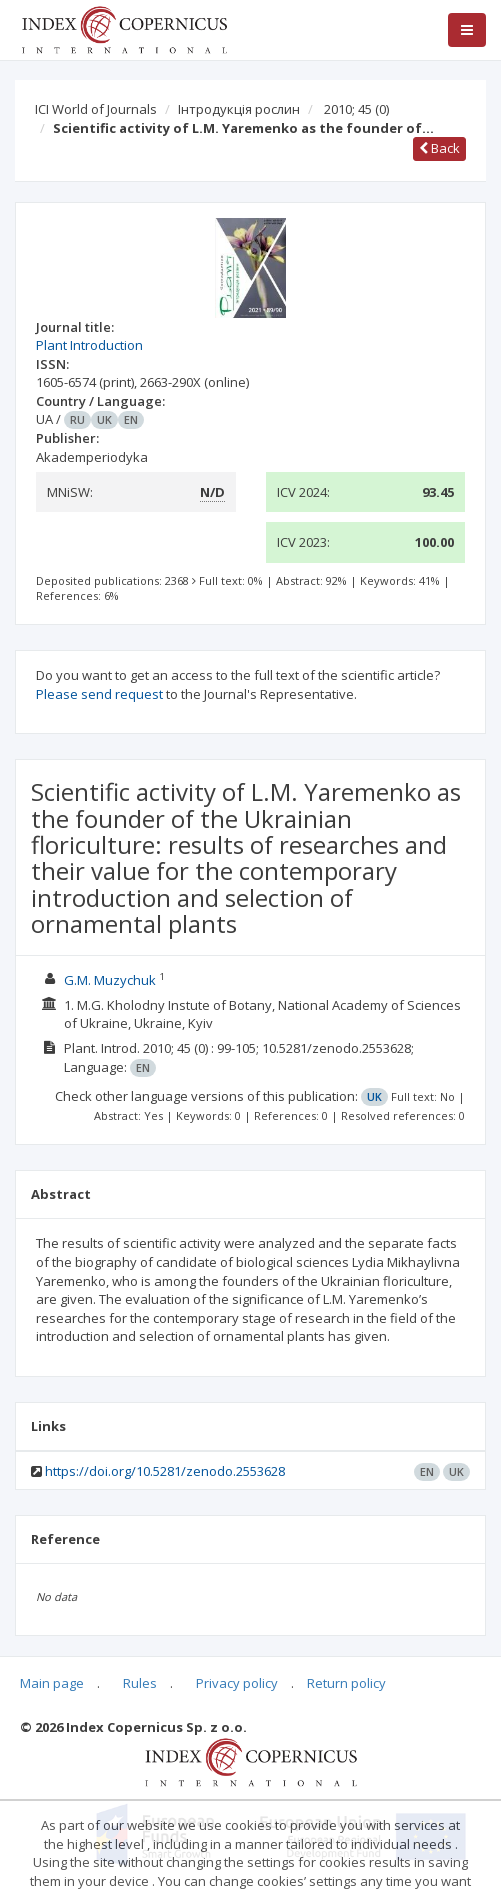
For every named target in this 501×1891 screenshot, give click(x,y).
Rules (140, 1683)
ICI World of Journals (96, 109)
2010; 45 (356, 109)
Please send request (99, 694)
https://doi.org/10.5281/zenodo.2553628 (165, 1471)
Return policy (346, 1683)
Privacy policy (237, 1683)
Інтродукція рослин (239, 109)
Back (439, 148)
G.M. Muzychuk (110, 980)
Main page (52, 1683)
